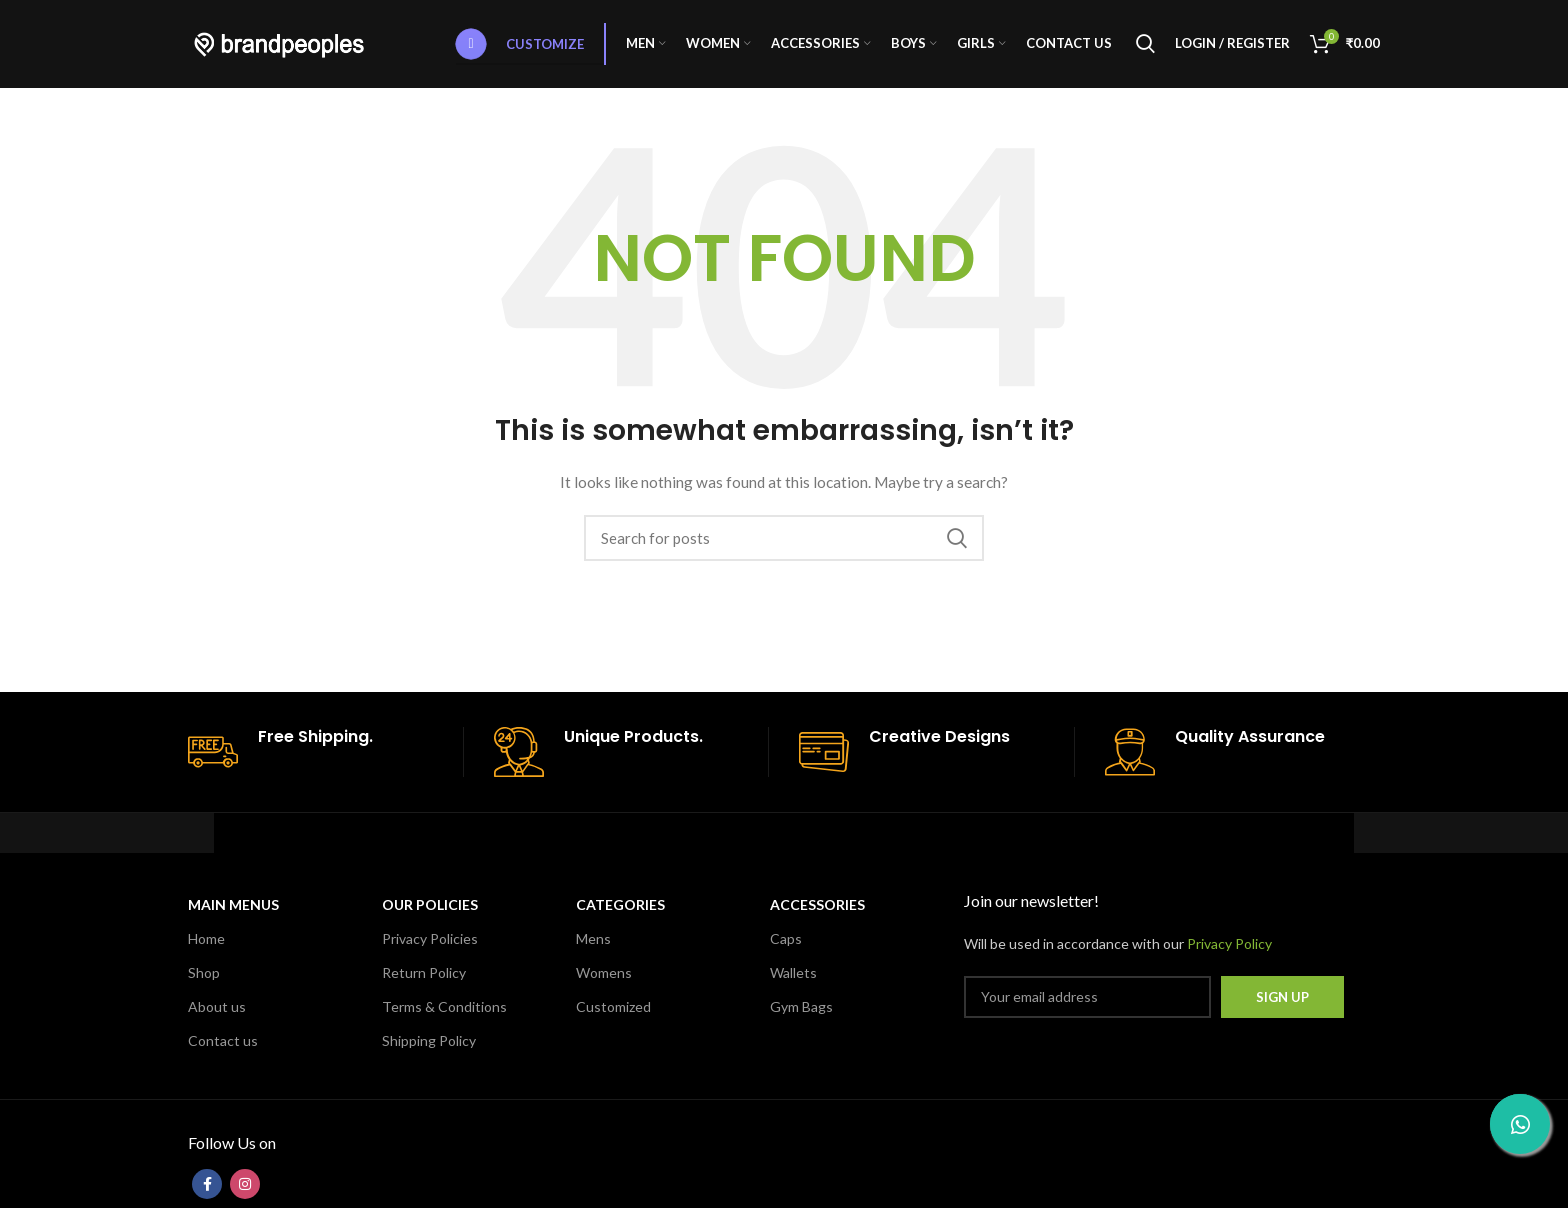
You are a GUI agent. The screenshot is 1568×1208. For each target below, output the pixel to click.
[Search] (1145, 45)
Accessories (817, 906)
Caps (786, 940)
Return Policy (424, 974)
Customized (613, 1009)
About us (217, 1009)
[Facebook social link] (207, 1187)
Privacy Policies (430, 940)
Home (206, 940)
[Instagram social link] (245, 1187)
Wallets (793, 974)
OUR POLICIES (430, 906)
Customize (520, 45)
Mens (593, 940)
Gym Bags (801, 1009)
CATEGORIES (620, 906)
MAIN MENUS (233, 906)
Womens (604, 974)
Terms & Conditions (444, 1009)
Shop (204, 974)
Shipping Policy (429, 1043)
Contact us (223, 1043)
